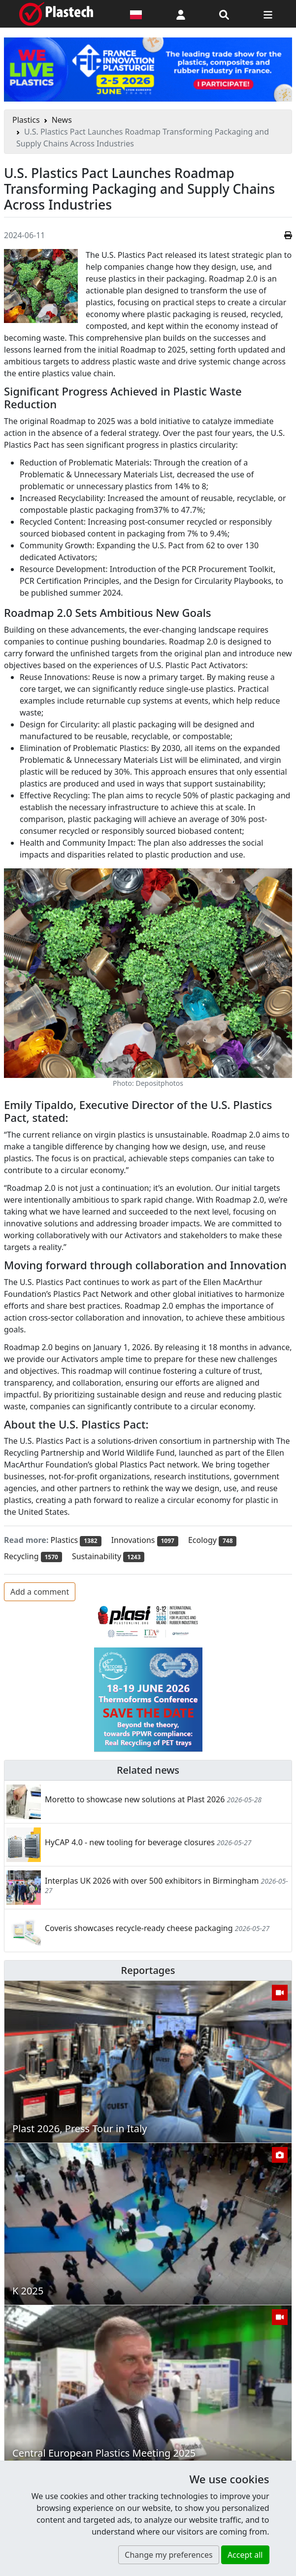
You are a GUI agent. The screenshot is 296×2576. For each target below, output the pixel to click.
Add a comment (39, 1591)
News (62, 119)
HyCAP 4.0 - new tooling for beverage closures (130, 1842)
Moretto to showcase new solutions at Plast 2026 (135, 1799)
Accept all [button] (245, 2554)
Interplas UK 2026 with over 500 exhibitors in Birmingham (152, 1880)
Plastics (26, 119)
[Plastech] (56, 14)
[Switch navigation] (268, 13)
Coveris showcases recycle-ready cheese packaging (139, 1928)
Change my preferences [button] (168, 2554)
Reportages (148, 1970)
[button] (180, 13)
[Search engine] (224, 13)
